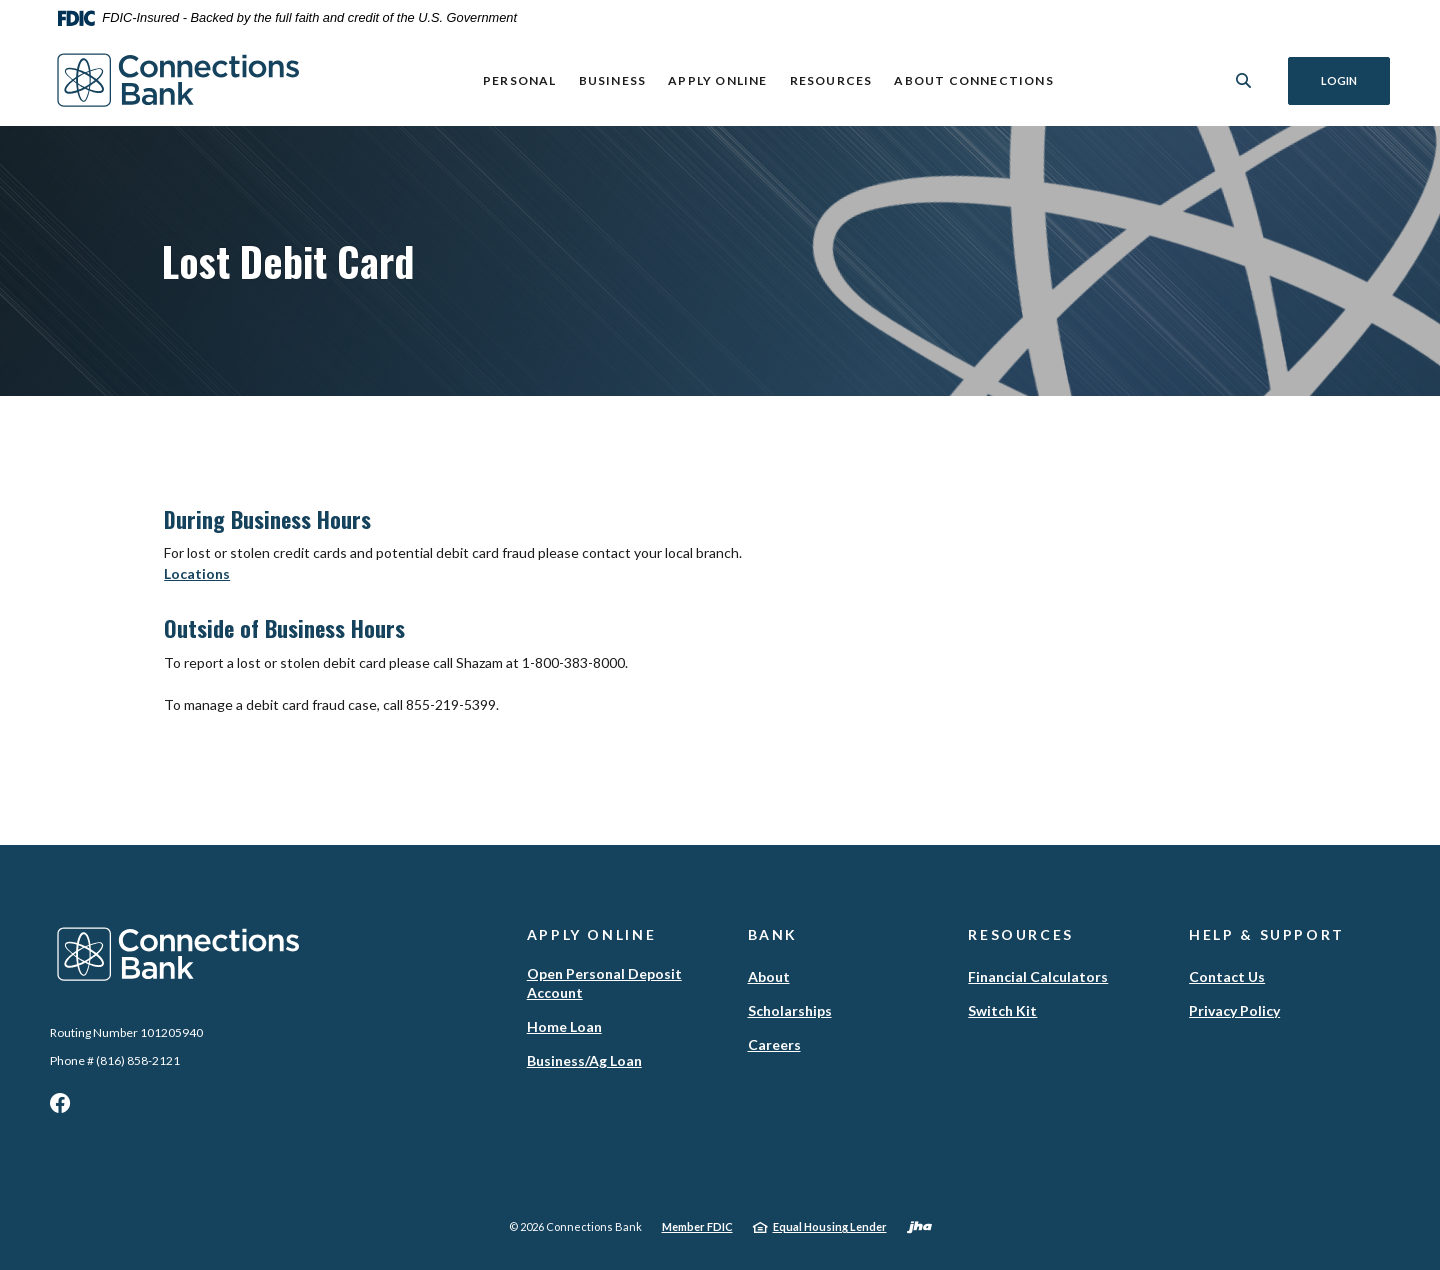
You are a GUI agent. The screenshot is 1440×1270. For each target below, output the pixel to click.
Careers (774, 1044)
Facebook (60, 1108)
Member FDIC (697, 1226)
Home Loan (564, 1026)
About (769, 976)
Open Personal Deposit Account (604, 983)
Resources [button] (831, 80)
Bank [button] (773, 934)
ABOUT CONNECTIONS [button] (973, 80)
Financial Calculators (1038, 976)
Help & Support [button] (1267, 934)
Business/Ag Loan (584, 1060)
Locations (197, 573)
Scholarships (790, 1010)
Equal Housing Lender (830, 1226)
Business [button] (613, 80)
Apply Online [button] (717, 80)
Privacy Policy (1234, 1010)
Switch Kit (1002, 1010)
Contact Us (1227, 976)
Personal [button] (520, 80)
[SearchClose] (1244, 80)
